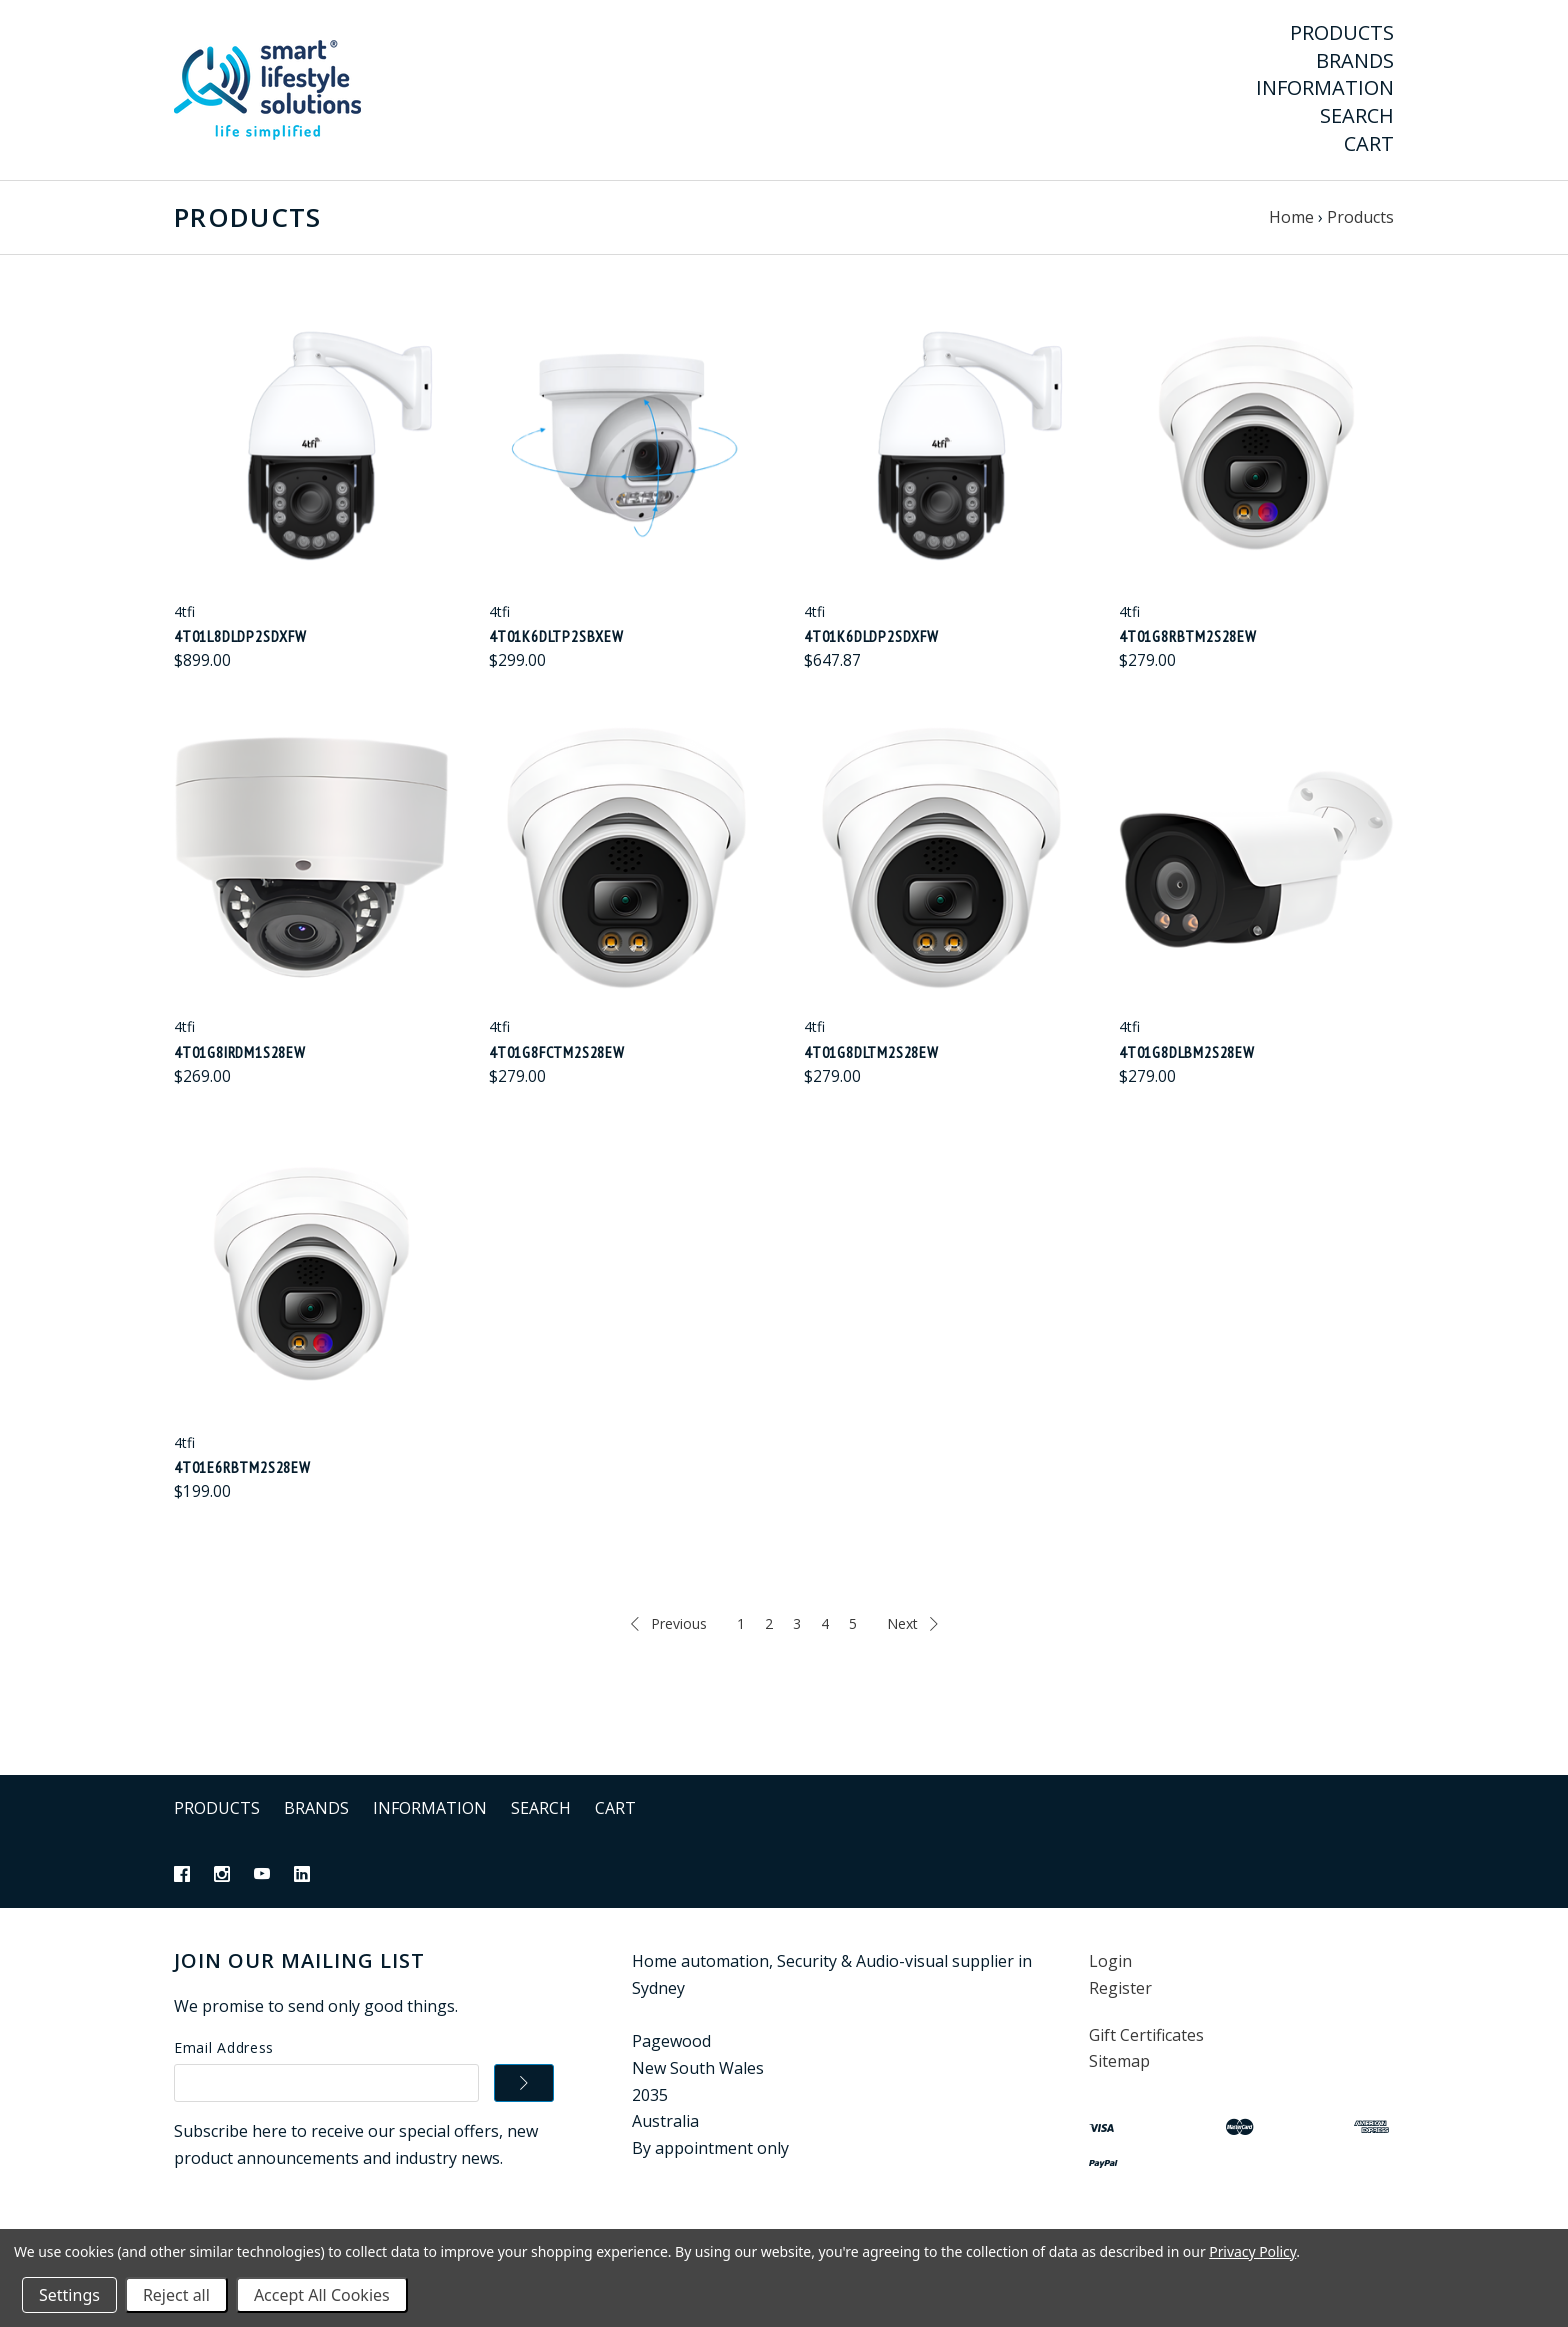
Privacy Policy (1252, 2251)
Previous (669, 1623)
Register (1120, 1988)
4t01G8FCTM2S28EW (557, 1052)
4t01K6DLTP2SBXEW (556, 636)
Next (912, 1623)
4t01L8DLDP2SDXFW (240, 636)
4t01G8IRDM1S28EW (240, 1052)
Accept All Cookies (322, 2295)
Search (1357, 116)
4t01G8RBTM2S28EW (1188, 636)
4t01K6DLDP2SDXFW (871, 636)
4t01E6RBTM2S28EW (242, 1467)
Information (1325, 88)
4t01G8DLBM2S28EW (1187, 1052)
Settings (69, 2295)
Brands (1355, 61)
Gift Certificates (1146, 2035)
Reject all (176, 2295)
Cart (1369, 144)
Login (1110, 1961)
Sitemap (1119, 2061)
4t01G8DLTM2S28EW (871, 1052)
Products (1342, 33)
